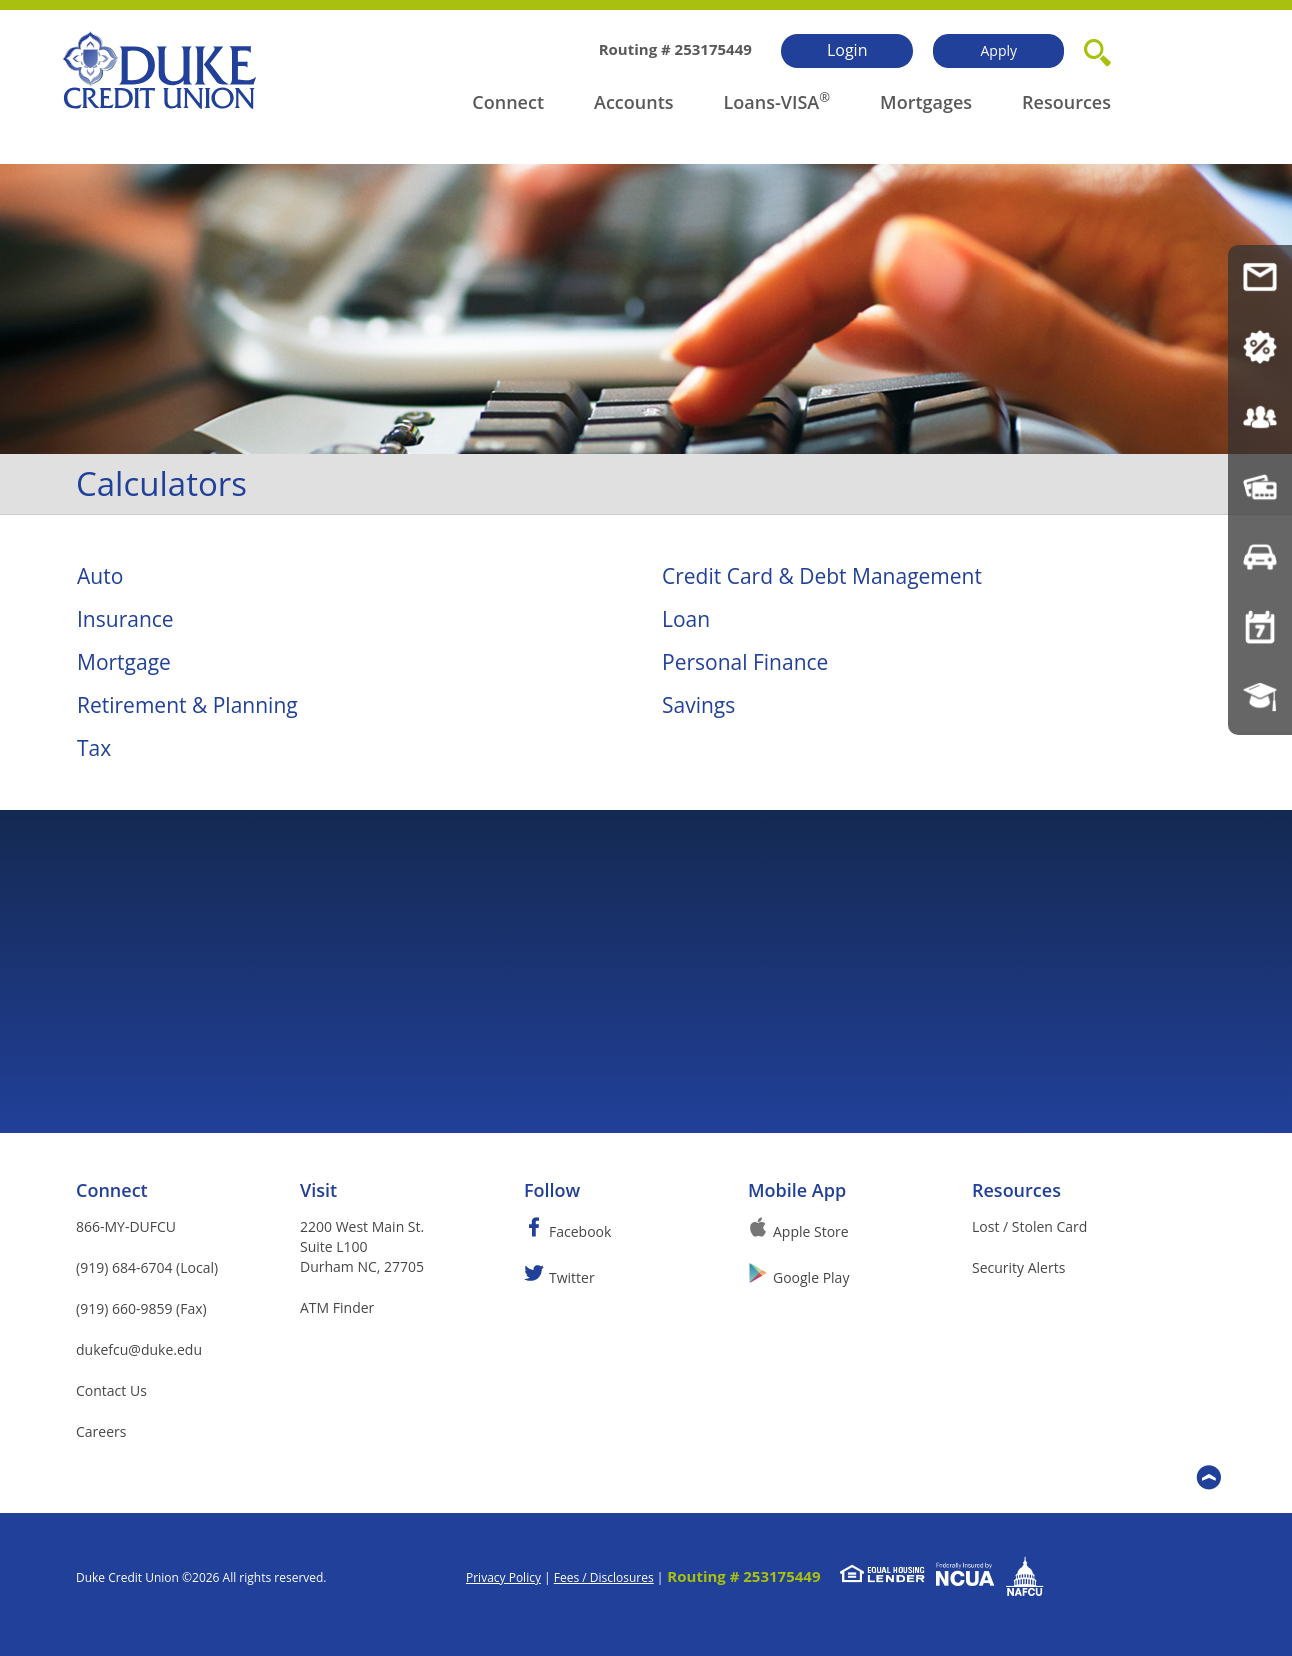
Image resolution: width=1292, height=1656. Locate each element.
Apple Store (811, 1231)
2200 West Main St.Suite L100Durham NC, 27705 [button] (362, 1246)
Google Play (811, 1277)
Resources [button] (1066, 102)
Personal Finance (745, 662)
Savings (698, 705)
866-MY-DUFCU (126, 1226)
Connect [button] (508, 102)
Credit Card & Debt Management (822, 576)
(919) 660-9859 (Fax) (141, 1308)
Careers (101, 1431)
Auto (100, 576)
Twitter (572, 1277)
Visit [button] (318, 1190)
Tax (94, 748)
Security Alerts (1018, 1267)
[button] (1097, 49)
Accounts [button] (634, 102)
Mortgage (124, 662)
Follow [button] (552, 1190)
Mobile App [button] (797, 1190)
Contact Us (111, 1390)
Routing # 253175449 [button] (743, 1576)
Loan (686, 619)
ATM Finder (337, 1307)
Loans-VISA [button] (772, 102)
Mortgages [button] (926, 102)
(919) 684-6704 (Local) (147, 1267)
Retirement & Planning (187, 705)
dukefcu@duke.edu (139, 1349)
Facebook (580, 1231)
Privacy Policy (503, 1577)
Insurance (125, 619)
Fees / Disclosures (604, 1577)
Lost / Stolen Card (1029, 1226)
